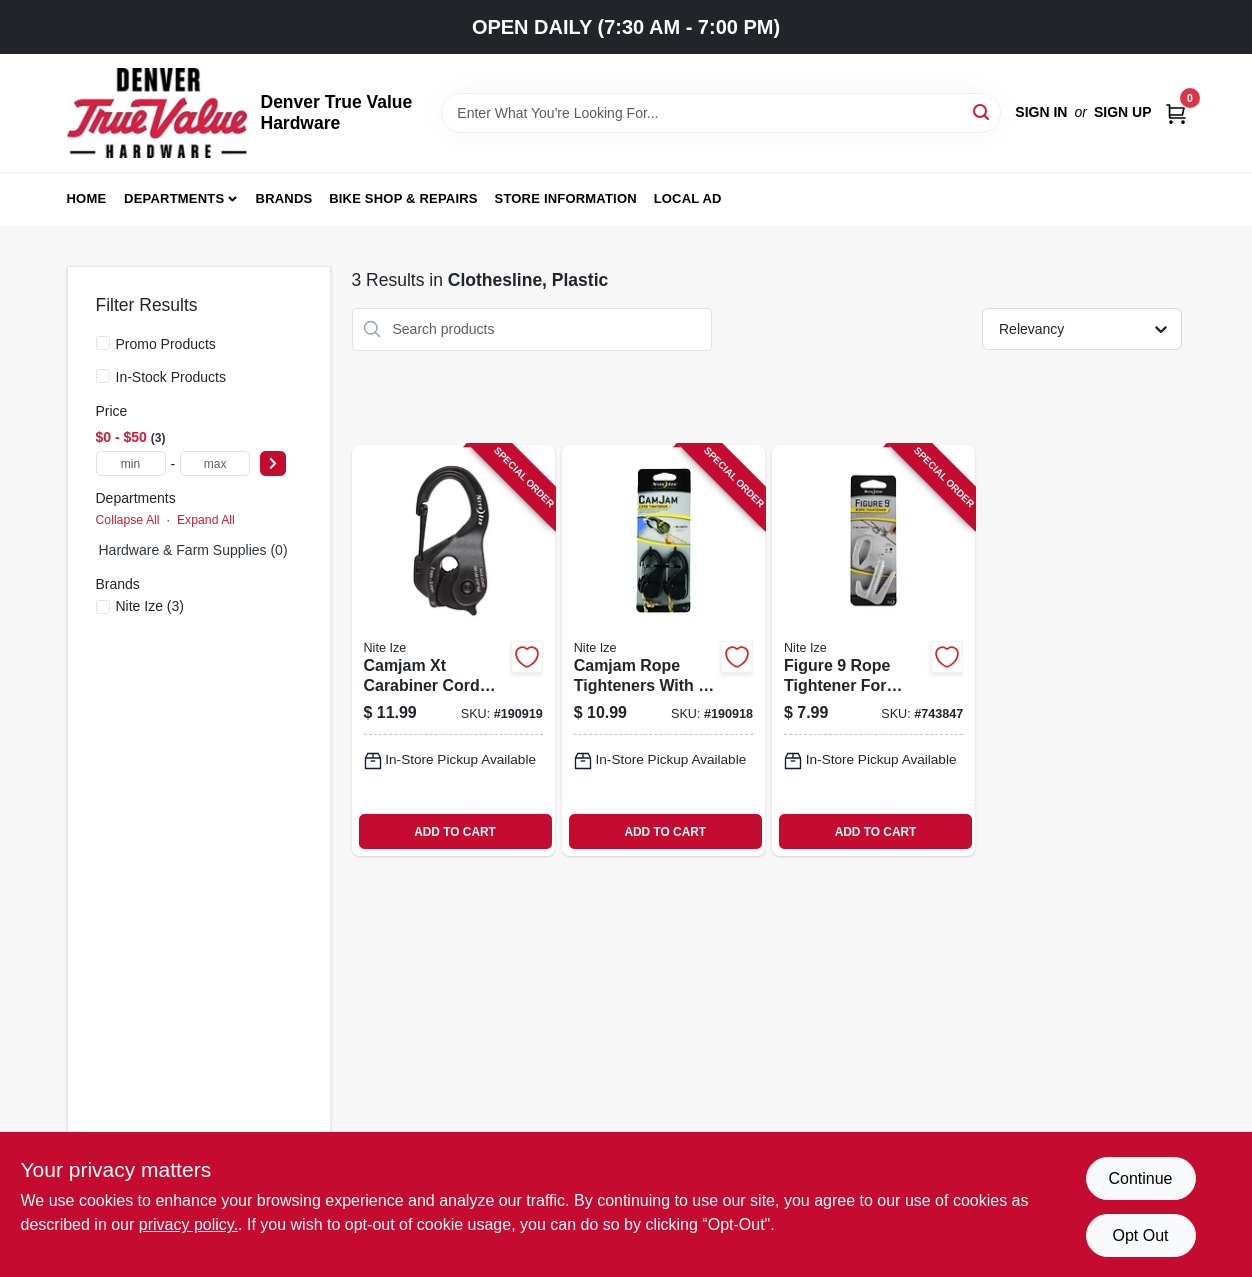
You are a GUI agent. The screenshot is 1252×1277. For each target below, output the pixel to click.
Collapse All (128, 520)
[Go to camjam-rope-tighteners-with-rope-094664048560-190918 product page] (663, 651)
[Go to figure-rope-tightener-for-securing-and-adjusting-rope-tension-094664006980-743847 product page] (873, 651)
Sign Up (1123, 112)
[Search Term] (721, 113)
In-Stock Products (171, 377)
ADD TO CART (455, 832)
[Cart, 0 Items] (1176, 112)
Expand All (206, 520)
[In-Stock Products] (103, 376)
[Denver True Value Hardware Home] (157, 113)
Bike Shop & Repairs (403, 198)
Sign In (1041, 112)
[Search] (982, 111)
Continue (1140, 1178)
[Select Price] (273, 463)
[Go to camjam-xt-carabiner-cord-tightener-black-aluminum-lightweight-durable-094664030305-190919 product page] (453, 651)
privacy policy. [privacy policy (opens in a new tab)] (188, 1224)
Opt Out (1140, 1235)
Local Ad (688, 198)
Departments (174, 198)
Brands (284, 198)
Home (87, 198)
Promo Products (166, 344)
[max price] (215, 463)
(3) (150, 606)
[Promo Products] (103, 343)
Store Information (566, 198)
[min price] (131, 463)
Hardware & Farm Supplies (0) (193, 550)
